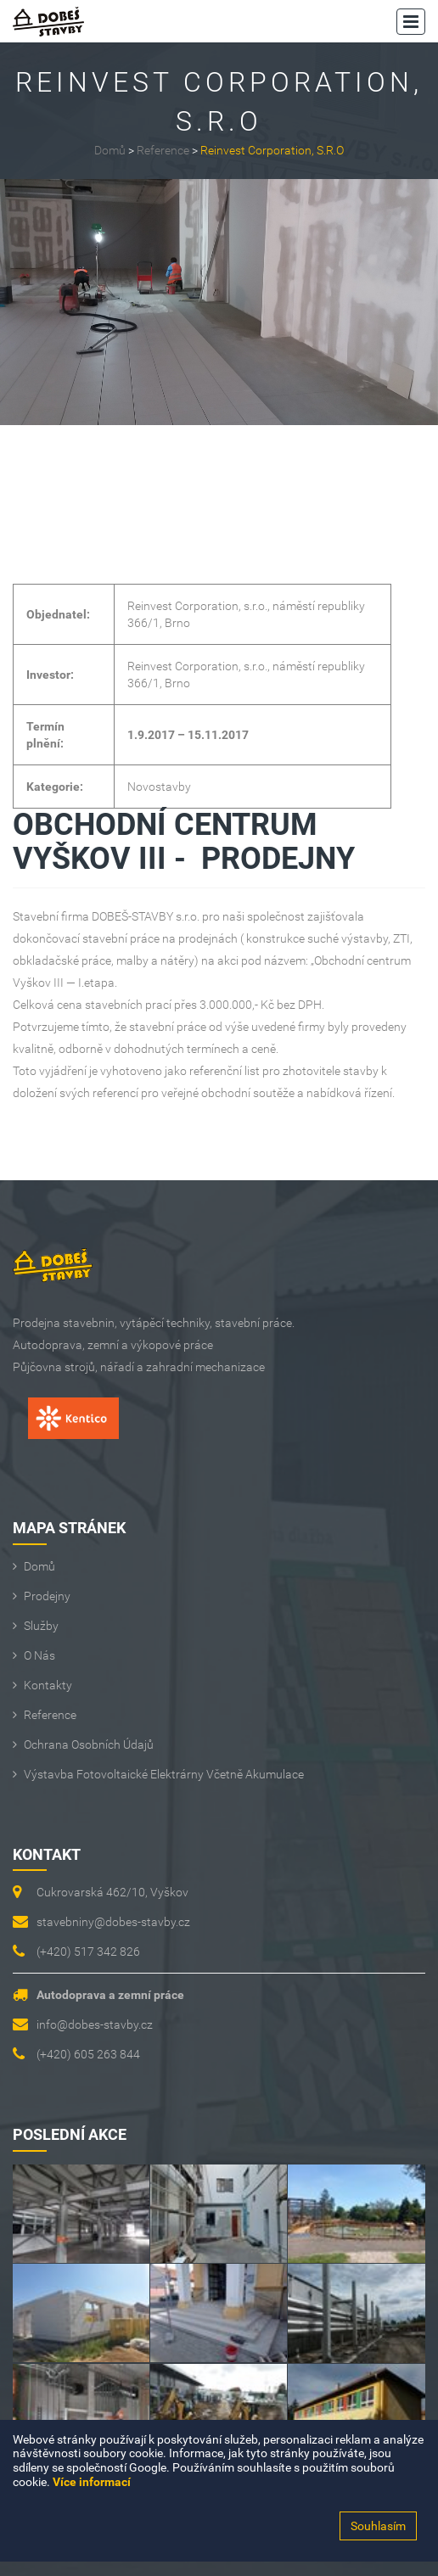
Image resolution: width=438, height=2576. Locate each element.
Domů (110, 150)
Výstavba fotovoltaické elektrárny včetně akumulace (164, 1774)
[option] (219, 302)
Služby (41, 1625)
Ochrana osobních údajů (89, 1744)
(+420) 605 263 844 (88, 2054)
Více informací (92, 2482)
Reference (163, 150)
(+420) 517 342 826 (88, 1951)
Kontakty (48, 1685)
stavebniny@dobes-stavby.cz (113, 1922)
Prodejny (47, 1596)
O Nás (39, 1655)
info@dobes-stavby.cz (94, 2024)
